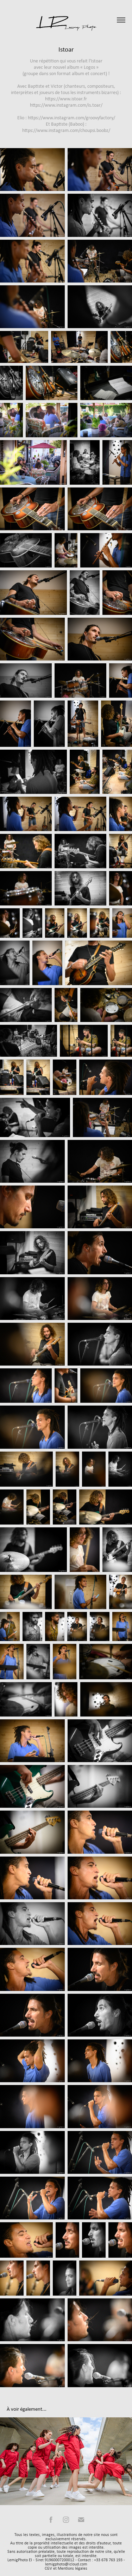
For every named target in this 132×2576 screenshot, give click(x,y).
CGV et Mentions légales (66, 2568)
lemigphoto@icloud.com (66, 2564)
